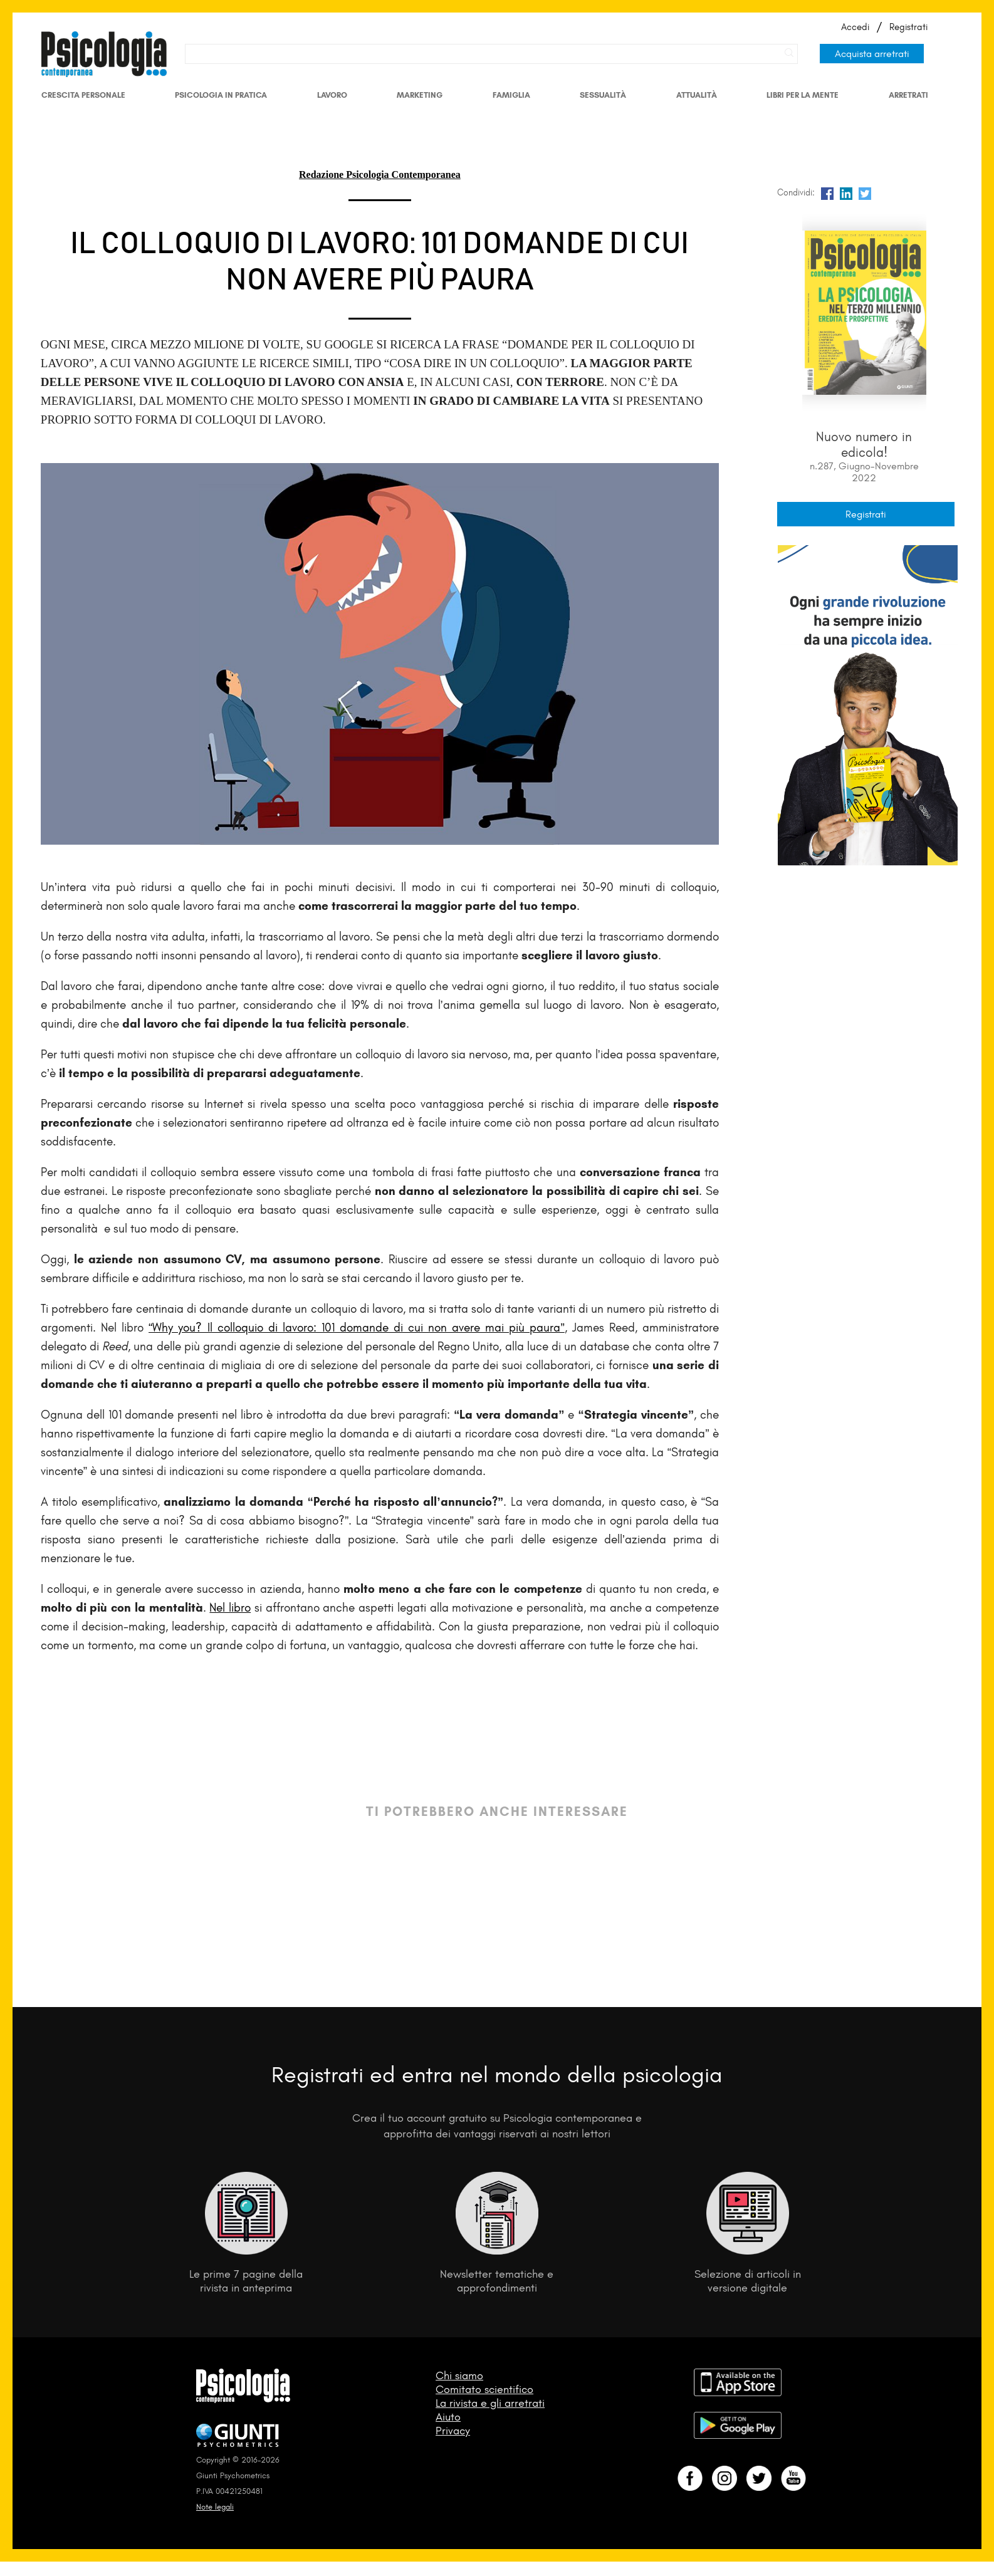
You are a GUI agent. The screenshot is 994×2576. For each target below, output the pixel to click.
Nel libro (230, 1607)
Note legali (215, 2506)
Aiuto (448, 2417)
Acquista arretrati (872, 54)
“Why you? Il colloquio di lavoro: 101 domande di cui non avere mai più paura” (357, 1327)
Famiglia (511, 95)
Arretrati (908, 95)
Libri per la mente (802, 95)
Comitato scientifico (484, 2389)
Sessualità (603, 95)
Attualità (696, 95)
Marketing (419, 95)
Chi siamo (459, 2375)
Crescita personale (83, 95)
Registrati (908, 27)
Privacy (453, 2431)
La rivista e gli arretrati (490, 2403)
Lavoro (332, 95)
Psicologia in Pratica (221, 95)
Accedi (855, 27)
